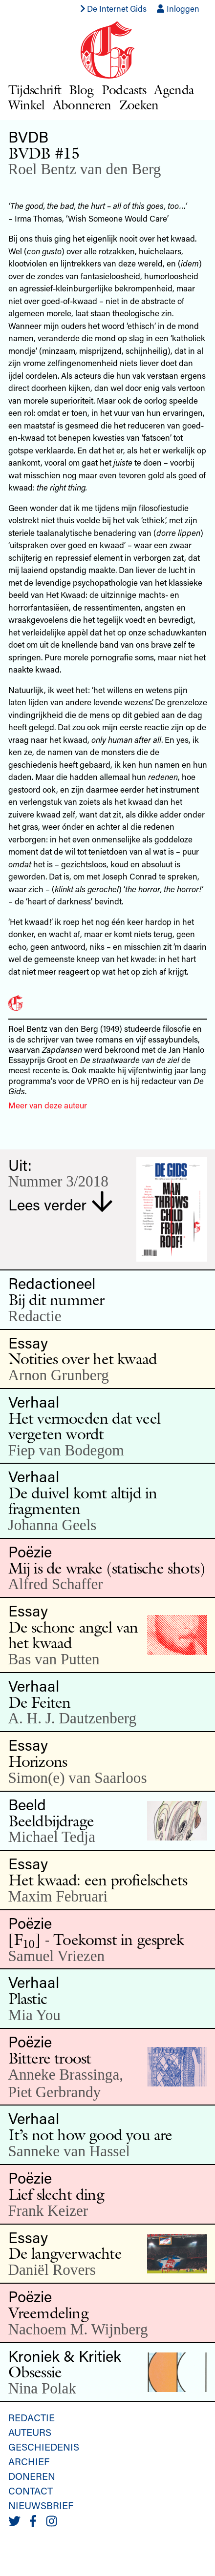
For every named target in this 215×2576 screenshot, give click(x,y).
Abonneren (82, 105)
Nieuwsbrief (40, 2505)
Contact (30, 2490)
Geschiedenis (43, 2446)
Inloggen (177, 8)
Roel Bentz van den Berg (84, 169)
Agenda (174, 90)
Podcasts (124, 90)
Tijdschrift (35, 90)
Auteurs (29, 2432)
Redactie (31, 2417)
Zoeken (139, 105)
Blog (81, 90)
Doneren (31, 2476)
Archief (28, 2461)
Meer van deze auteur (47, 1105)
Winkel (26, 105)
